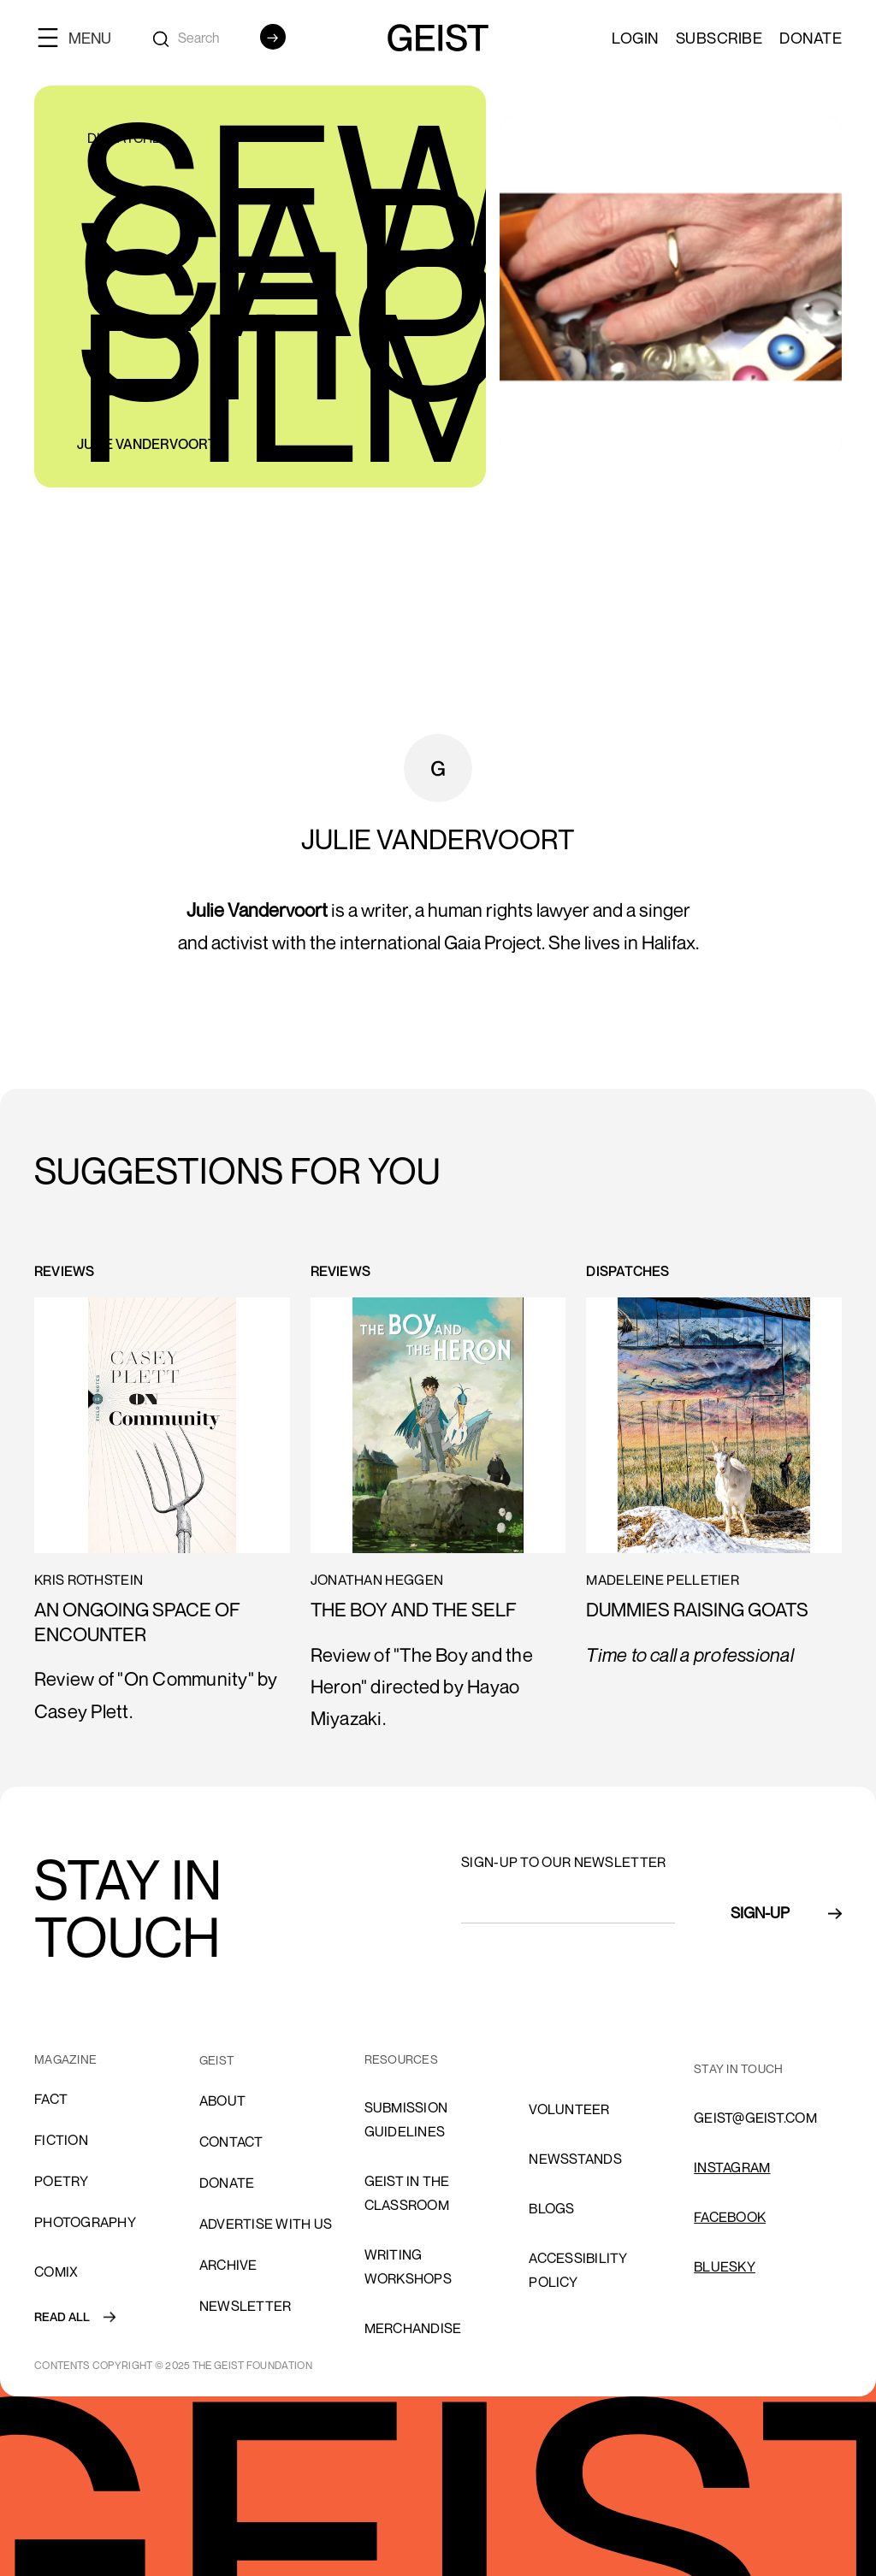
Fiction (61, 2139)
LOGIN (635, 37)
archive (228, 2264)
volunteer (569, 2109)
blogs (551, 2208)
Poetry (61, 2180)
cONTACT (231, 2141)
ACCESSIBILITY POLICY (578, 2269)
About (222, 2100)
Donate (810, 37)
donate (227, 2182)
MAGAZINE (65, 2059)
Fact (51, 2098)
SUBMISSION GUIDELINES (406, 2119)
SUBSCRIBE (719, 37)
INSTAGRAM (732, 2167)
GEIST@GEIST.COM (755, 2117)
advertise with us (265, 2223)
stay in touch (738, 2068)
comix (56, 2271)
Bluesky (724, 2266)
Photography (85, 2221)
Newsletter (245, 2305)
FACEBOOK (730, 2216)
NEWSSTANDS (575, 2158)
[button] (81, 37)
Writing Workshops (408, 2266)
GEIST (216, 2060)
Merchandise (413, 2328)
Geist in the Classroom (407, 2192)
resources (401, 2059)
